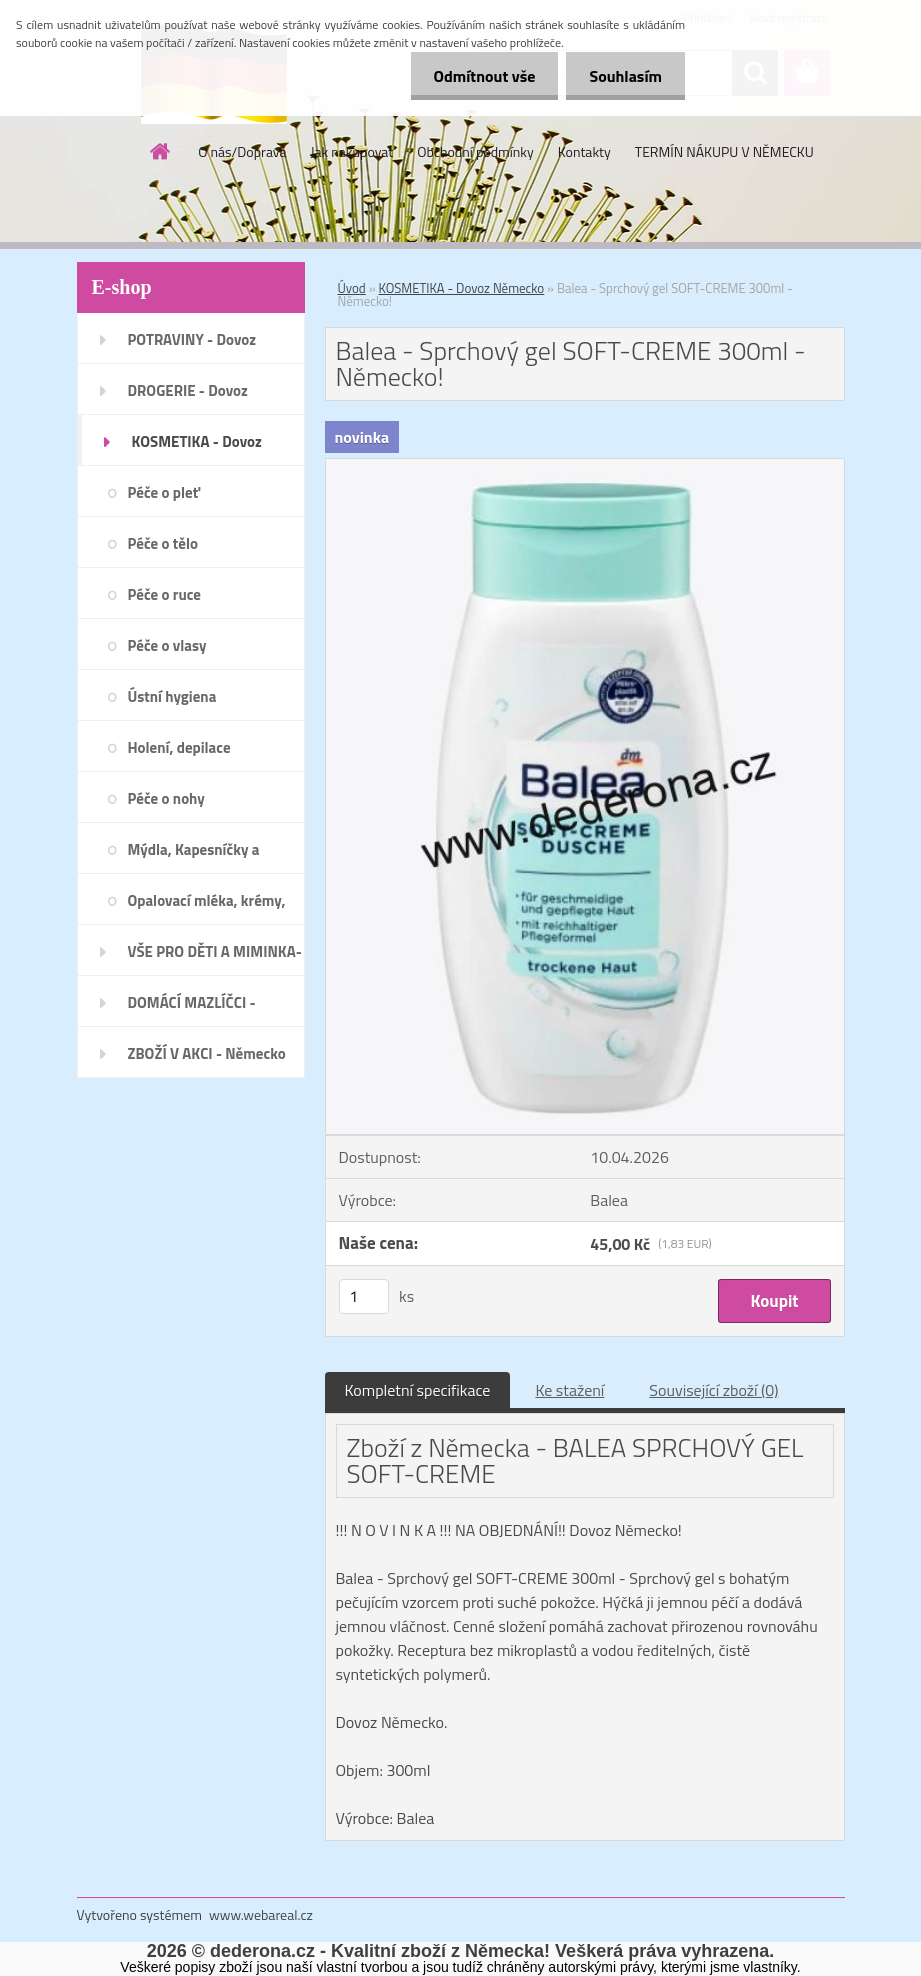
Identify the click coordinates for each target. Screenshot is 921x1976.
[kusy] (364, 1296)
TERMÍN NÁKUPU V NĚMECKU (724, 151)
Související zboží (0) (713, 1390)
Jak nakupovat (351, 151)
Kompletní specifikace (418, 1390)
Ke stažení (569, 1390)
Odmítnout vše (479, 76)
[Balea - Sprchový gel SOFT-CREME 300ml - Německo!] (585, 467)
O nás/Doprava (242, 151)
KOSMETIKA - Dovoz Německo (462, 288)
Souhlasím (623, 76)
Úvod (352, 288)
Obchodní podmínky (475, 151)
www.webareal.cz (261, 1914)
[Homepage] (161, 151)
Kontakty (584, 151)
